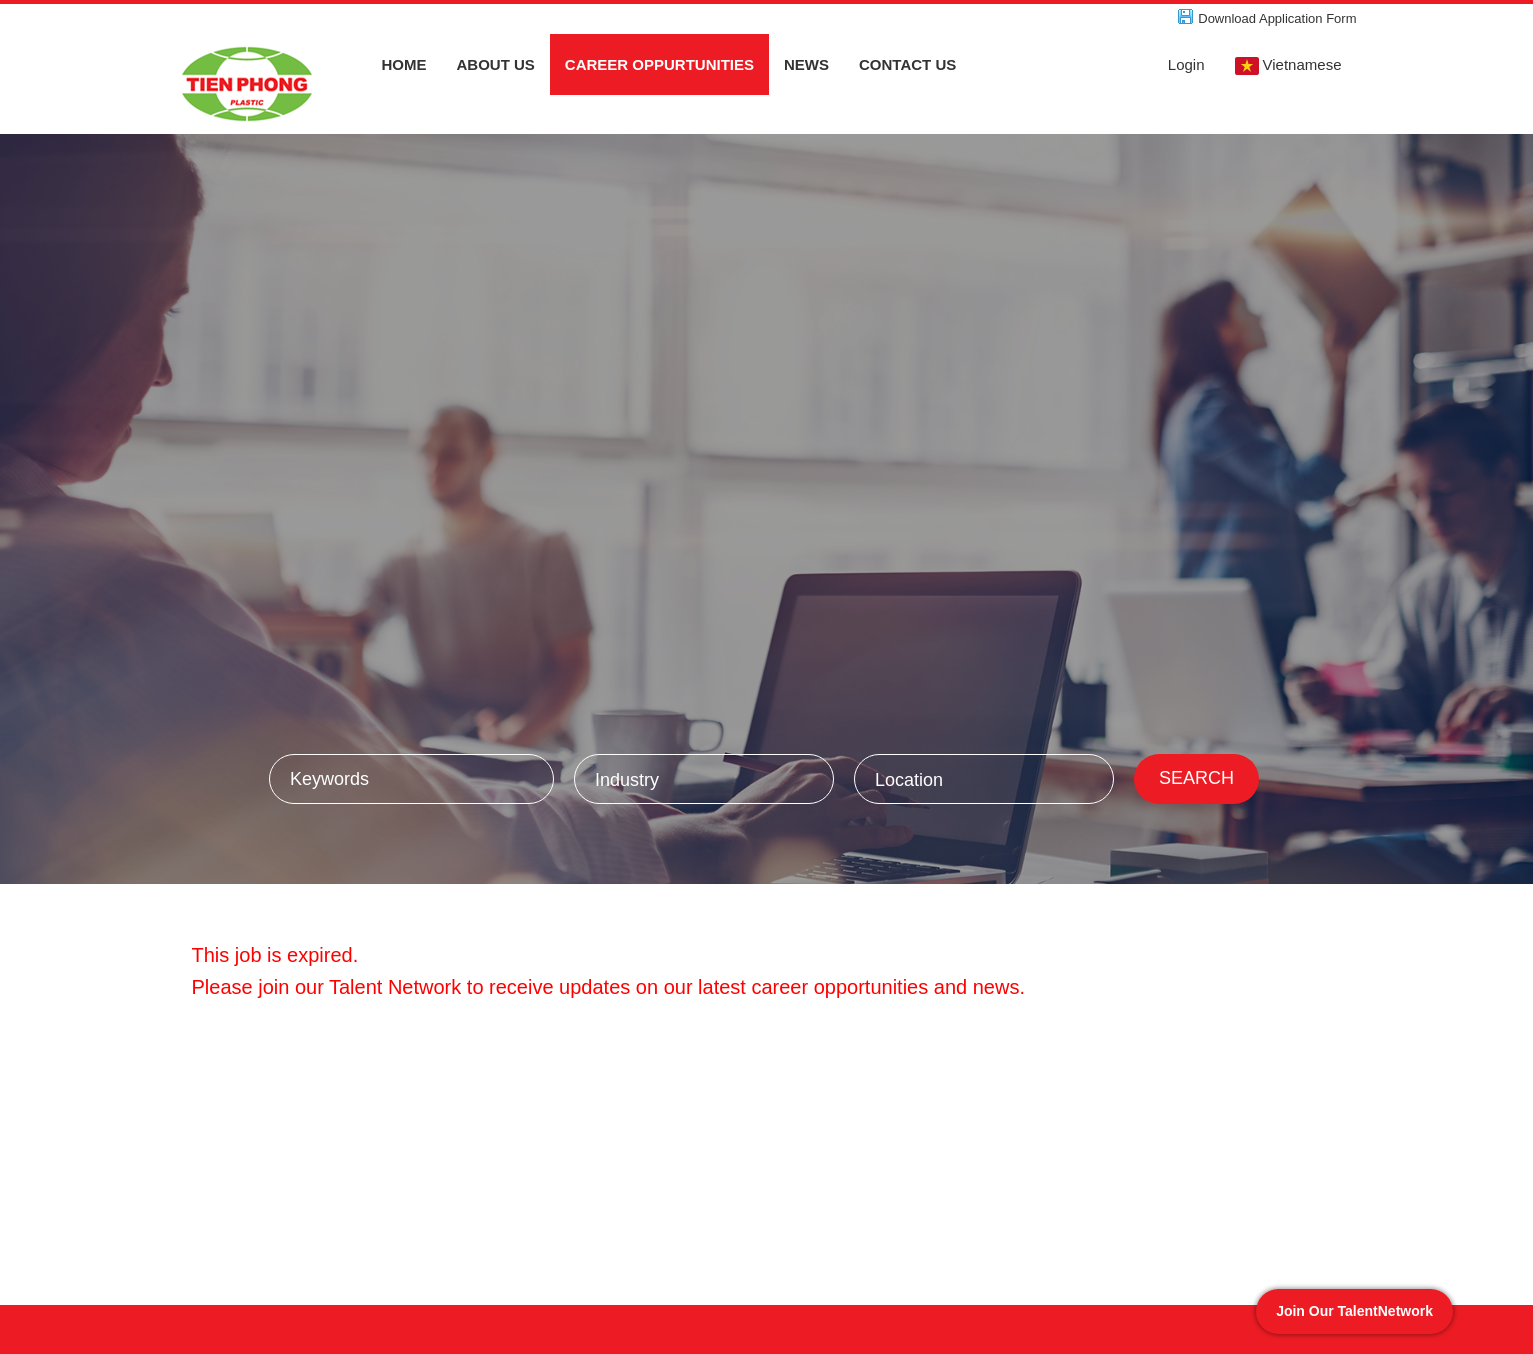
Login (1186, 64)
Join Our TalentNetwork (1354, 1311)
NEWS (806, 64)
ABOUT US (496, 64)
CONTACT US (907, 64)
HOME (404, 64)
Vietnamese (1288, 65)
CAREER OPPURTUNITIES (659, 64)
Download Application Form (1277, 18)
